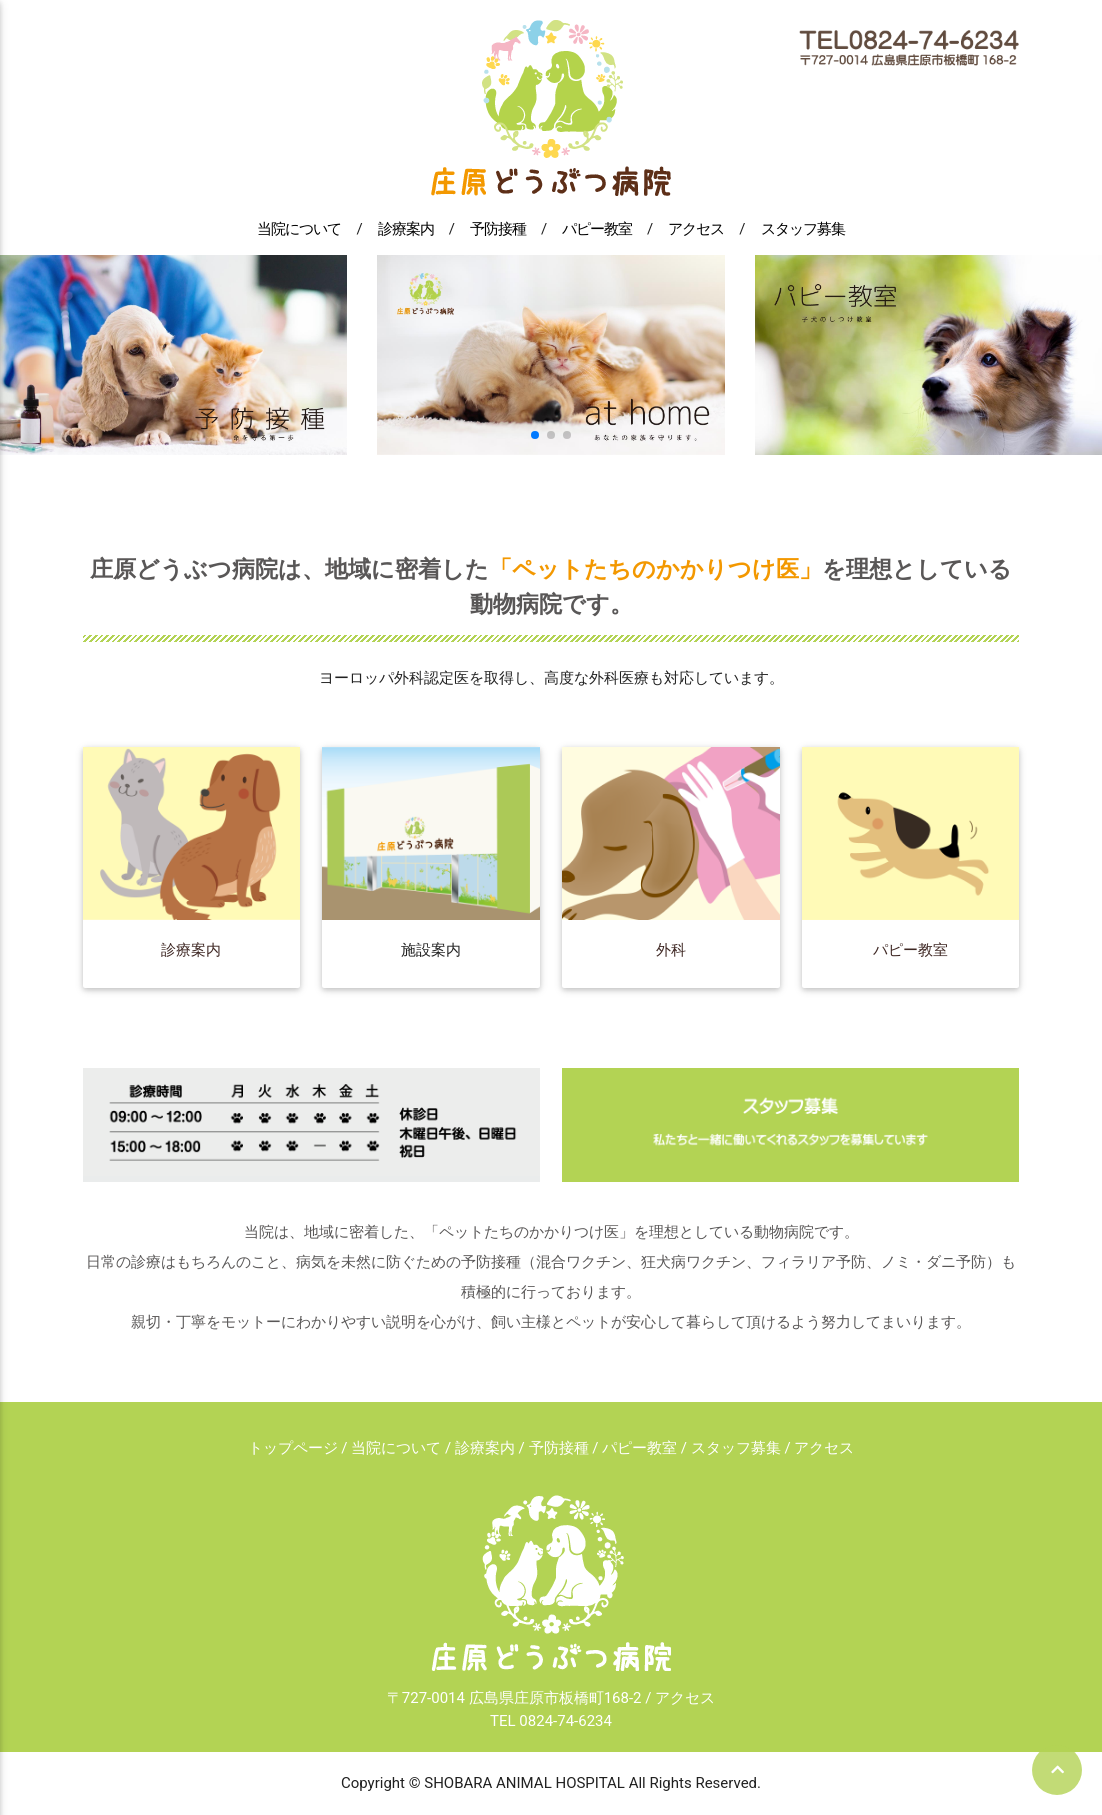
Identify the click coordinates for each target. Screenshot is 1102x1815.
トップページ (293, 1448)
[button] (535, 435)
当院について (299, 228)
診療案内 (406, 228)
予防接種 (498, 228)
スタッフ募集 (803, 228)
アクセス (696, 228)
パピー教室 (597, 228)
